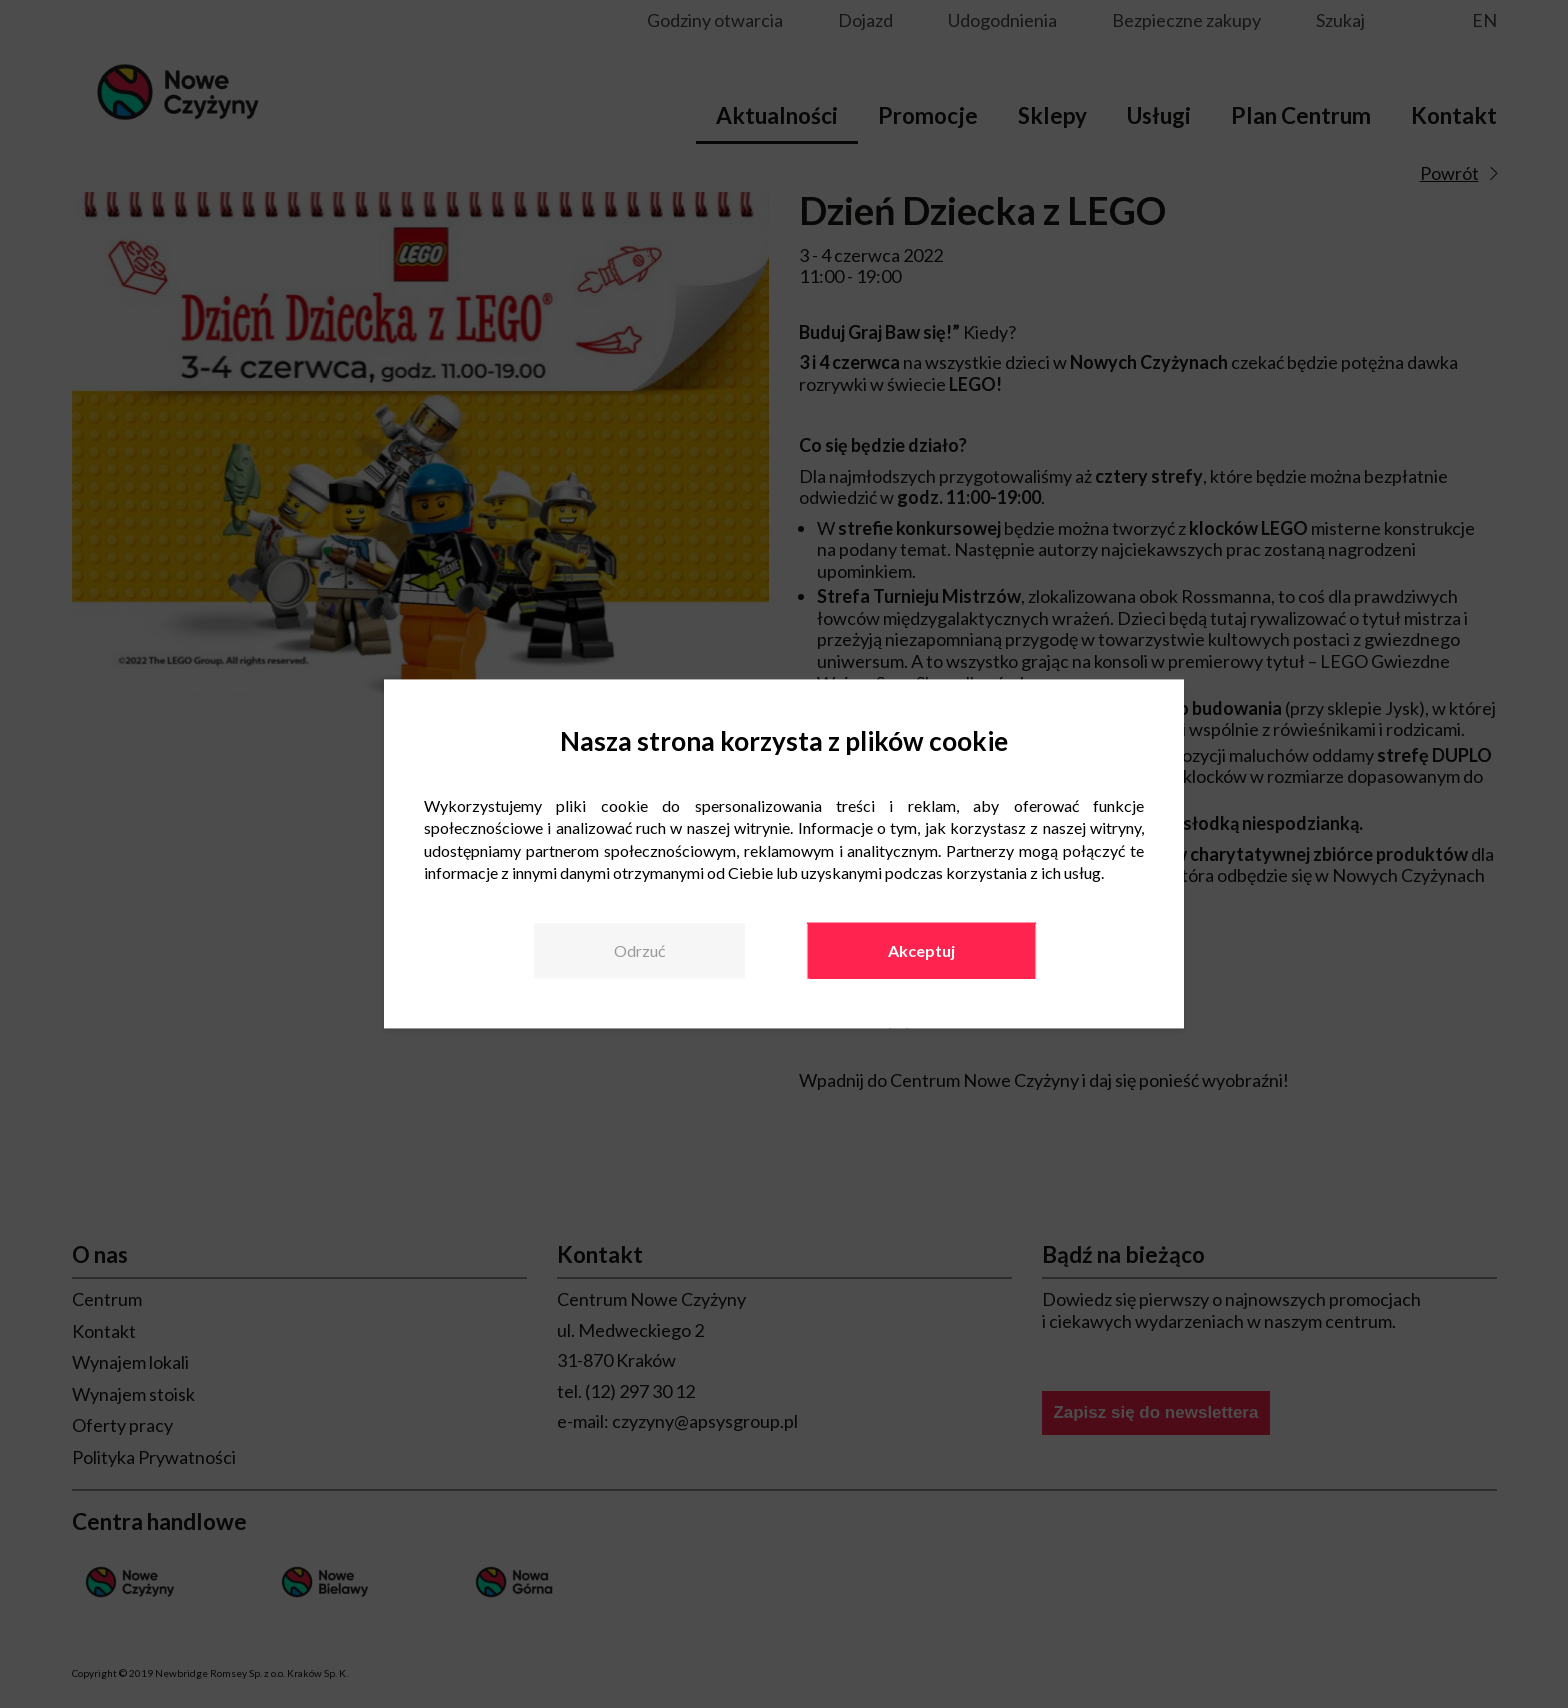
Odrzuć (639, 950)
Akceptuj (921, 950)
